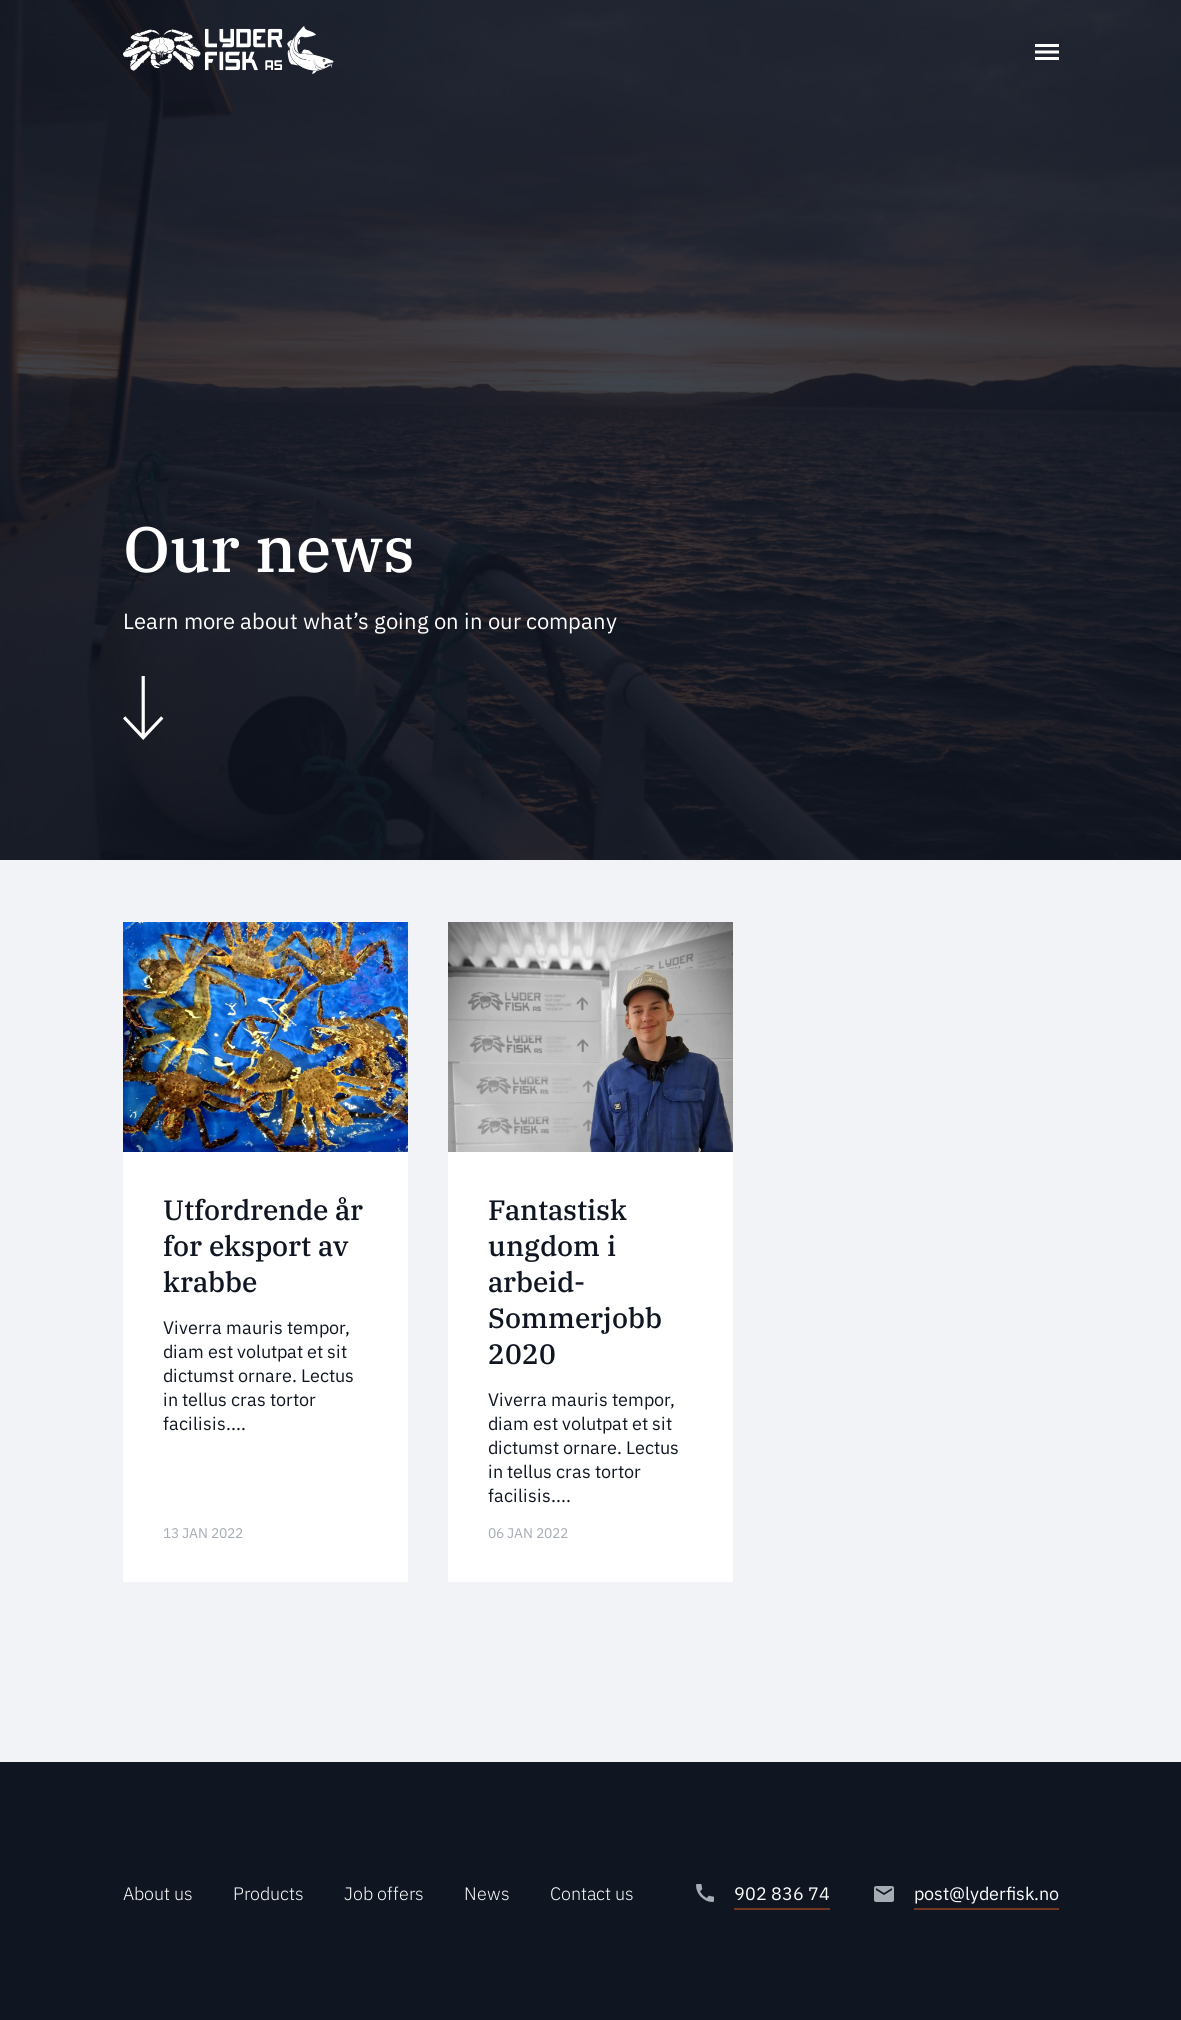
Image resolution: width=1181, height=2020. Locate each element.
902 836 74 (782, 1893)
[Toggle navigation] (1047, 50)
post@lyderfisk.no (986, 1893)
